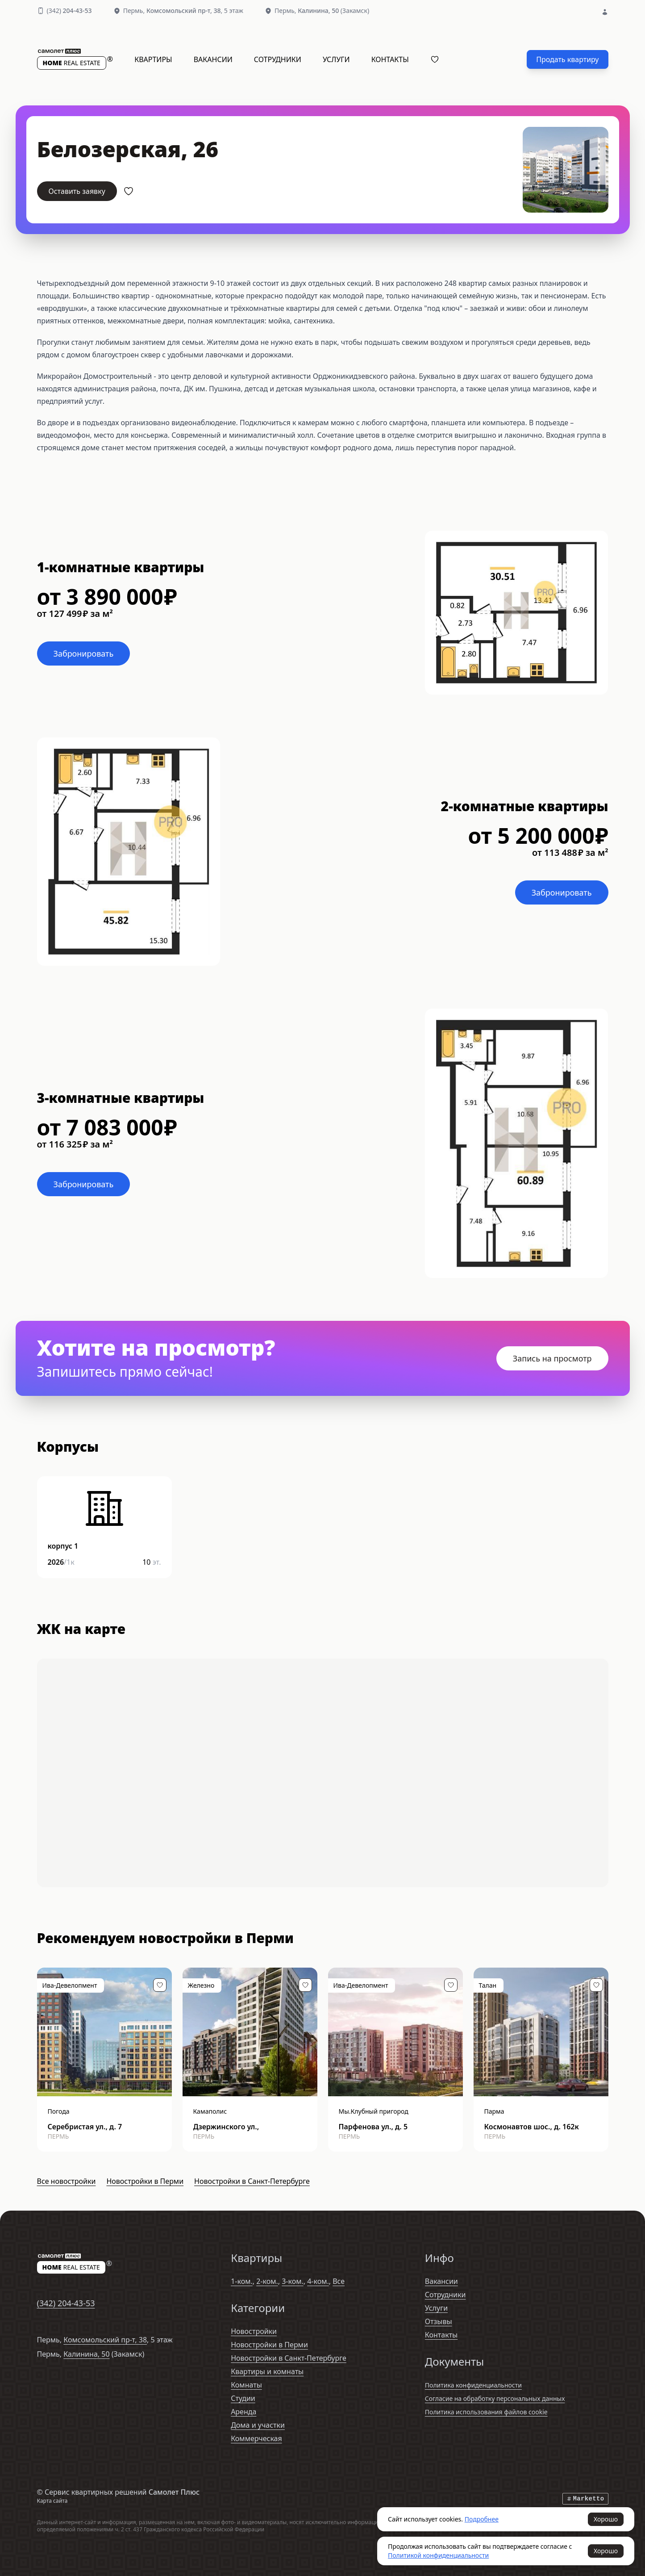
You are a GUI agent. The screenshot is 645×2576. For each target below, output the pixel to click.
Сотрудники (277, 59)
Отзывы (438, 2321)
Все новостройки (66, 2181)
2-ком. (267, 2281)
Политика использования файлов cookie (486, 2412)
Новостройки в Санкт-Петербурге (252, 2181)
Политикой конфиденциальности (438, 2555)
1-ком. (242, 2281)
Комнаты (246, 2385)
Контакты (390, 59)
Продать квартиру (567, 59)
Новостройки (254, 2331)
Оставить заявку (77, 191)
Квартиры (153, 59)
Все (339, 2281)
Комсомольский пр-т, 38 (105, 2340)
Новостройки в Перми (144, 2181)
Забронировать (84, 653)
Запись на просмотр (552, 1358)
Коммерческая (256, 2438)
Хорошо (606, 2519)
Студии (243, 2398)
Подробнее (482, 2519)
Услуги (336, 59)
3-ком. (293, 2281)
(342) (69, 10)
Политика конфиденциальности (473, 2385)
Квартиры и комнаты (267, 2371)
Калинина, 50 (86, 2354)
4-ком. (318, 2281)
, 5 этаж (194, 10)
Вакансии (213, 59)
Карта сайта (52, 2501)
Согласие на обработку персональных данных (495, 2398)
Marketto (585, 2498)
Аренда (243, 2412)
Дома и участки (258, 2425)
